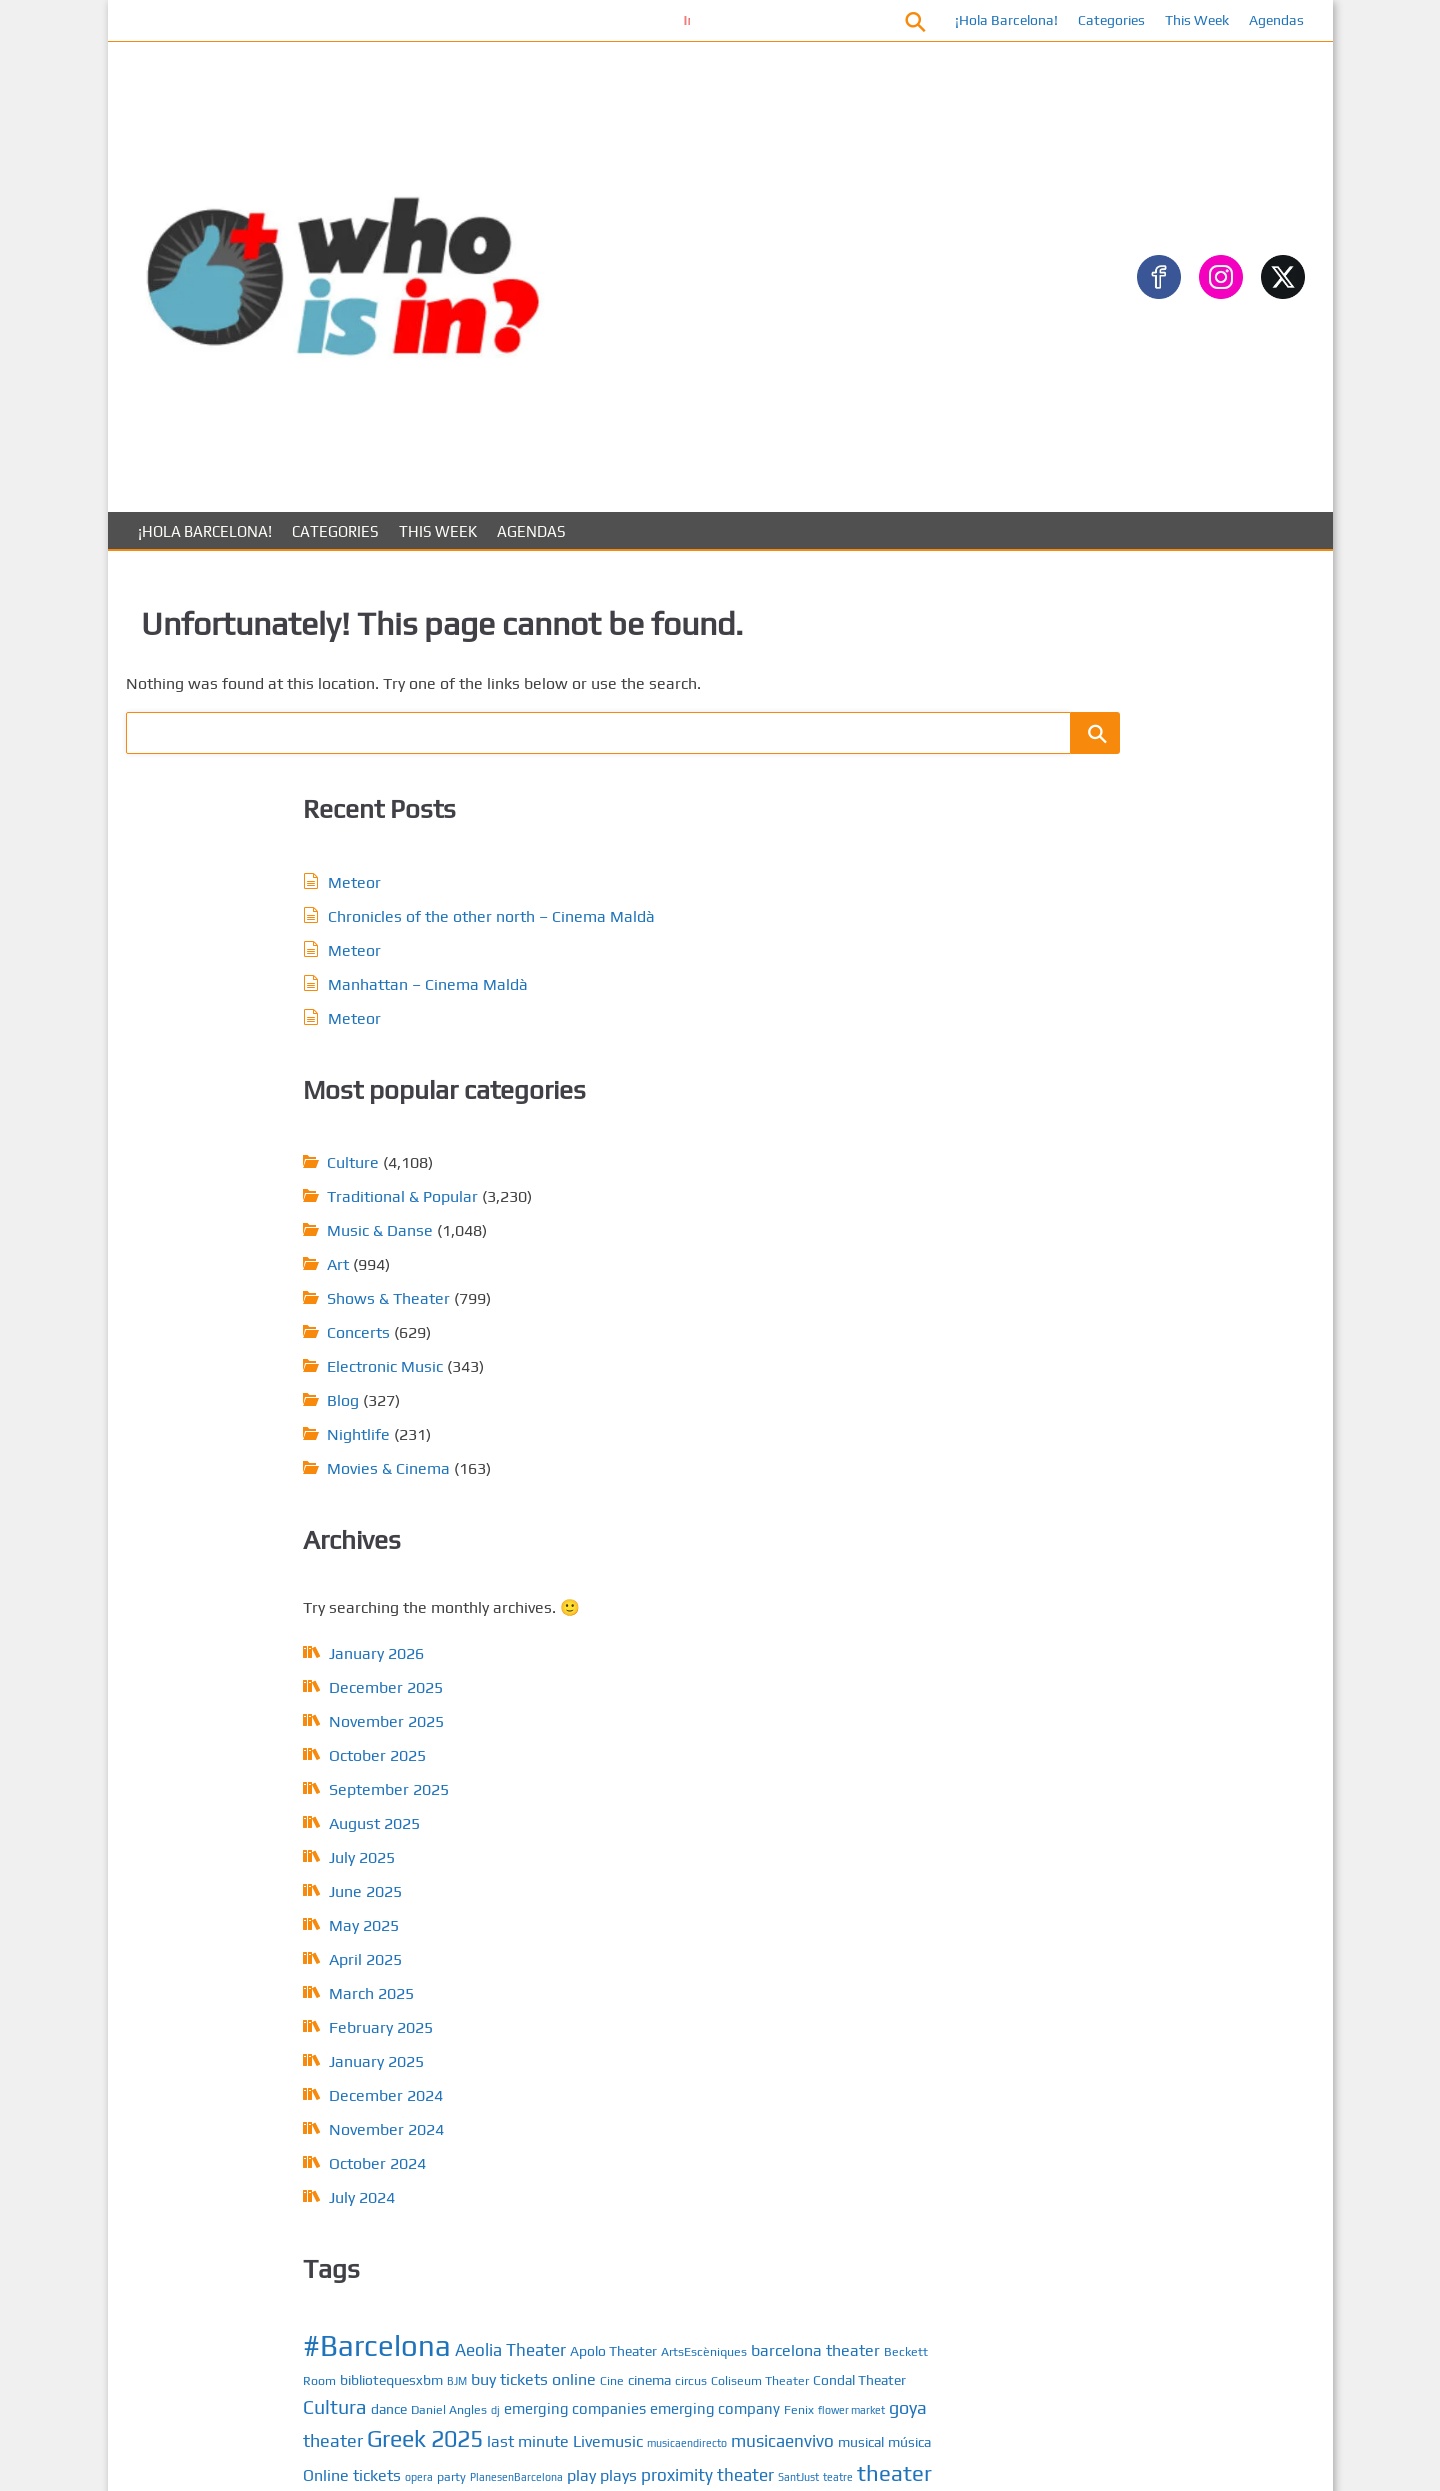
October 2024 (263, 1680)
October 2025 (263, 1272)
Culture (636, 679)
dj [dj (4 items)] (778, 1246)
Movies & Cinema (671, 985)
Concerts (641, 849)
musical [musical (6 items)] (874, 1330)
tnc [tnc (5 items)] (752, 1438)
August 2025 (260, 1340)
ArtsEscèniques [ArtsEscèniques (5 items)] (681, 1169)
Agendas (1270, 20)
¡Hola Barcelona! (1000, 20)
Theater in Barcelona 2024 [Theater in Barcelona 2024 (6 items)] (820, 1413)
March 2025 (257, 1510)
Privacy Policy (1136, 1956)
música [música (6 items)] (607, 1355)
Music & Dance (1099, 1310)
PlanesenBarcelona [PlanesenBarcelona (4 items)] (846, 1356)
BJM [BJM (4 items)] (740, 1194)
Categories (1105, 20)
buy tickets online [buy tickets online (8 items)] (816, 1192)
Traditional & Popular (685, 713)
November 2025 (272, 1238)
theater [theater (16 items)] (880, 1383)
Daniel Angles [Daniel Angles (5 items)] (732, 1245)
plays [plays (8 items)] (604, 1385)
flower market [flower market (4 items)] (865, 1272)
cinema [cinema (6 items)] (607, 1217)
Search (1047, 400)
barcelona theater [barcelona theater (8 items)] (792, 1168)
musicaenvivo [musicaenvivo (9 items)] (795, 1329)
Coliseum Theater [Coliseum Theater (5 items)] (718, 1217)
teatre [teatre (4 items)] (824, 1387)
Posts (1110, 1828)
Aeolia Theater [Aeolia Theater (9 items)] (793, 1139)
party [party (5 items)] (781, 1355)
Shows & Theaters (1112, 1374)
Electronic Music (668, 883)
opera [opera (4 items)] (749, 1356)
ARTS (1066, 1086)
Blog (626, 917)
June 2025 (251, 1408)
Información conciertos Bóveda (639, 20)
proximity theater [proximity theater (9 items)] (693, 1385)
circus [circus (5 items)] (649, 1217)
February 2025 (267, 1544)
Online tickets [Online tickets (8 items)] (682, 1354)
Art (621, 781)
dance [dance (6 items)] (672, 1245)
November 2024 (272, 1646)
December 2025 (272, 1204)
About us (1122, 1924)
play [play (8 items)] (911, 1354)
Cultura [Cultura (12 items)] (618, 1243)
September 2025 (275, 1306)
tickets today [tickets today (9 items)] (689, 1437)
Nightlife (641, 951)
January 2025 (262, 1578)
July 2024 (248, 1714)
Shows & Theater (671, 815)
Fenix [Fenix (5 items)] (813, 1271)
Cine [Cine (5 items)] (895, 1193)
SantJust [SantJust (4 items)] (784, 1387)
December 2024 (272, 1612)
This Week (1191, 20)
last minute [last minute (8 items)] (853, 1302)
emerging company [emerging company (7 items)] (729, 1270)
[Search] (1265, 434)
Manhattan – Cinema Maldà (314, 813)
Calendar (1122, 1860)
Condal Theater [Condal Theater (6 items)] (817, 1217)
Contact (1117, 1892)
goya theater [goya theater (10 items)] (637, 1301)
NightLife (1080, 1342)
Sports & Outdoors (1113, 906)
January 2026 (262, 1170)
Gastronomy (1091, 746)
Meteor (240, 679)
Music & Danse (663, 747)
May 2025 (250, 1442)
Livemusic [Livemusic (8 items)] (621, 1329)
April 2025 (251, 1476)
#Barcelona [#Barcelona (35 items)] (660, 1134)
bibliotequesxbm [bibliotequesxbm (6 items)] (674, 1193)
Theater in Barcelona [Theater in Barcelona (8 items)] (661, 1412)
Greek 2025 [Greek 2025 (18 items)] (750, 1299)
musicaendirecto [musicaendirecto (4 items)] (700, 1331)
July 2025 (248, 1374)
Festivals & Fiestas (1114, 714)
